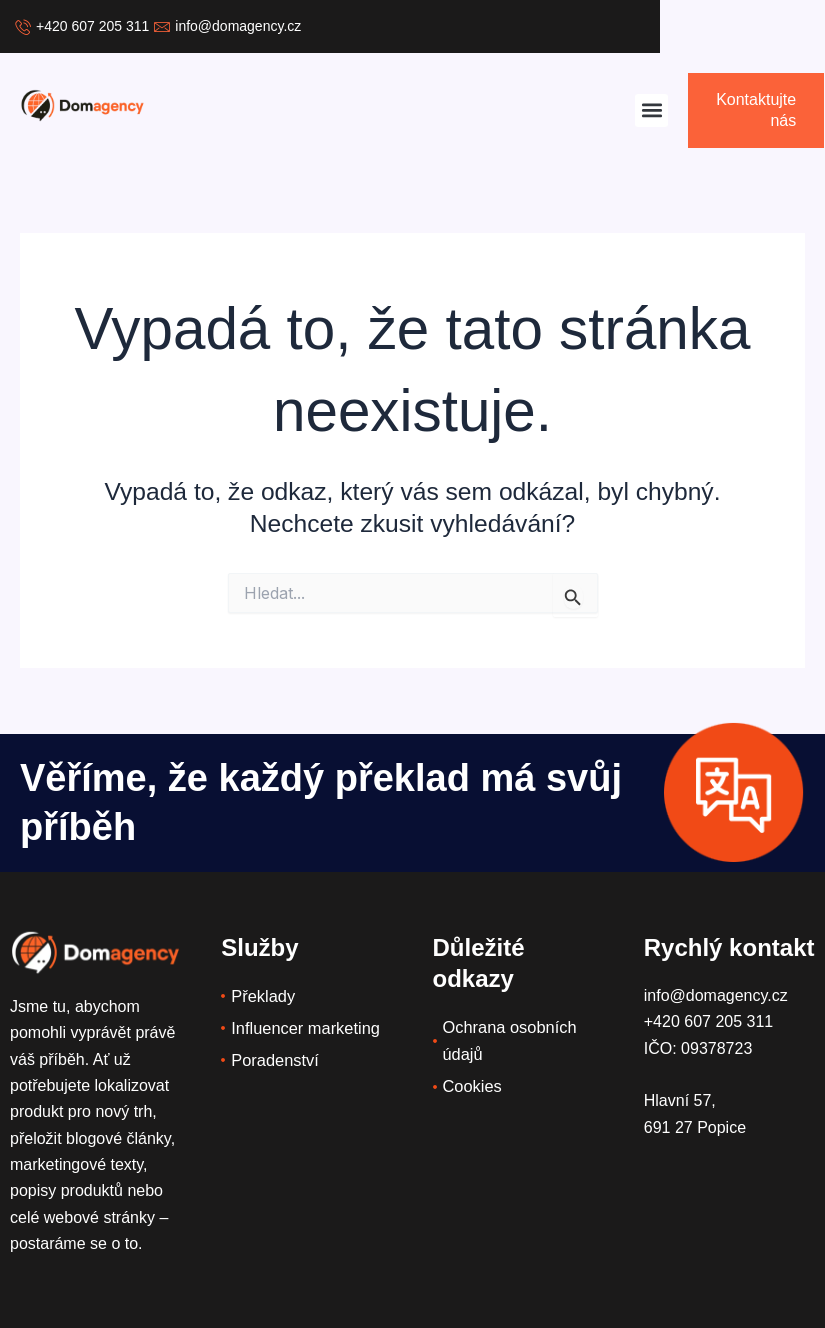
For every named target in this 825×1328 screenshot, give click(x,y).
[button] (651, 110)
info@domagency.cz (716, 995)
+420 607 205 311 (708, 1021)
